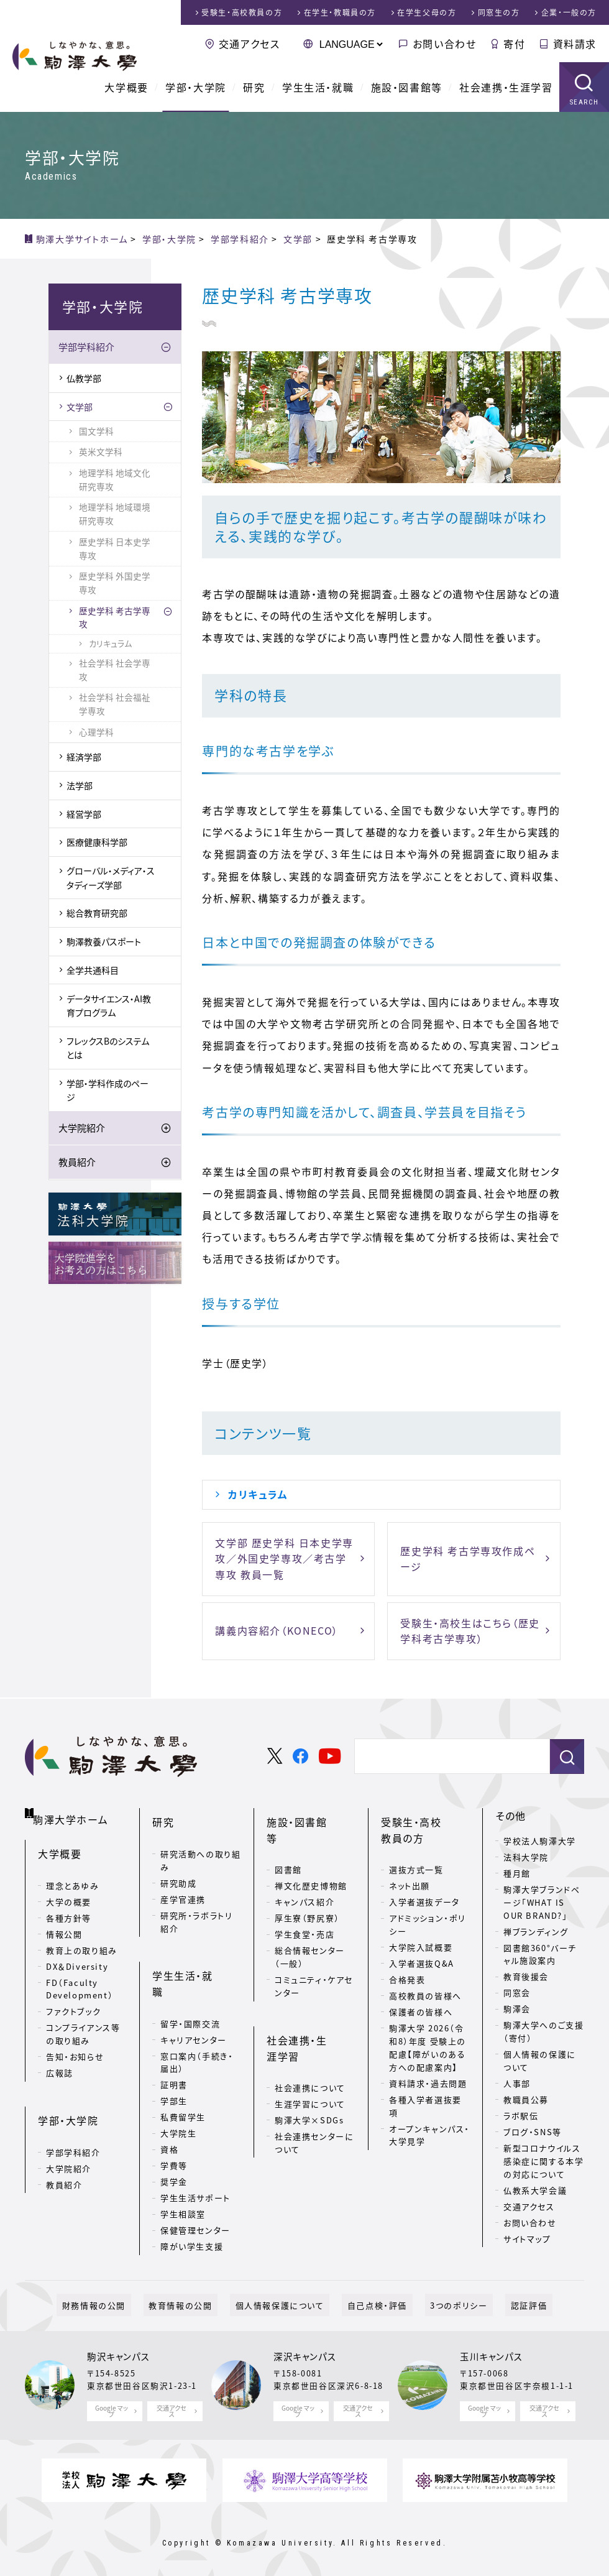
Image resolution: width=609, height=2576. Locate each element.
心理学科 (96, 732)
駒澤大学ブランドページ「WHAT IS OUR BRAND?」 (541, 1902)
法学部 (79, 785)
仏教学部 (83, 378)
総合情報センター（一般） (310, 1928)
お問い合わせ (445, 43)
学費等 (174, 2124)
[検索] (447, 1756)
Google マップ (111, 2403)
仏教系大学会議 (535, 2190)
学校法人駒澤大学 (539, 1841)
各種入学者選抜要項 (425, 2092)
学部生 (174, 2059)
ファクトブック (73, 2002)
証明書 (174, 2043)
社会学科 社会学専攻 (114, 670)
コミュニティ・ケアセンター (314, 1957)
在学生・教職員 (340, 12)
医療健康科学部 (96, 842)
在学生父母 (426, 12)
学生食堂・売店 (304, 1905)
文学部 (79, 406)
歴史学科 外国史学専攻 (114, 583)
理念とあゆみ (72, 1875)
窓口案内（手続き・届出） (196, 2020)
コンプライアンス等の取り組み (83, 2024)
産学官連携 (183, 1886)
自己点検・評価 (371, 2297)
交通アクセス (249, 43)
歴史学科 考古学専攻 (114, 617)
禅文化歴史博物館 (311, 1857)
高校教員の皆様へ (425, 1982)
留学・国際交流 (190, 1981)
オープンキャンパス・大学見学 (429, 2122)
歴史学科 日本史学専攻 (114, 548)
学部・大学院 (195, 87)
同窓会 (517, 1992)
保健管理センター (195, 2188)
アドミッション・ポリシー (427, 1912)
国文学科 (96, 431)
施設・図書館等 (406, 87)
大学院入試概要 (420, 1934)
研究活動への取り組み (200, 1847)
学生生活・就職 (318, 87)
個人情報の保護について (539, 2060)
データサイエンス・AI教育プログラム (108, 1005)
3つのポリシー (443, 2297)
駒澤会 (517, 2009)
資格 (169, 2107)
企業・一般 (569, 12)
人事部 (517, 2083)
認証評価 (502, 2297)
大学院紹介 (81, 1128)
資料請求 (575, 43)
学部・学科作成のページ (107, 1090)
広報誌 (59, 2063)
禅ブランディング (536, 1931)
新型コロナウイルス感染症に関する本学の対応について (543, 2161)
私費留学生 (183, 2075)
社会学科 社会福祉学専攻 (114, 704)
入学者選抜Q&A (421, 1950)
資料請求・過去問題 (428, 2070)
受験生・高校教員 (241, 12)
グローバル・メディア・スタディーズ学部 (110, 877)
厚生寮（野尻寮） (307, 1889)
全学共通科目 (92, 970)
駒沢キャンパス (118, 2348)
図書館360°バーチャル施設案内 (540, 1954)
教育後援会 (526, 1976)
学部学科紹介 (86, 347)
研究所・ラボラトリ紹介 (196, 1908)
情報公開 (64, 1924)
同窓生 (499, 12)
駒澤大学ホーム (74, 1813)
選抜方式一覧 (416, 1857)
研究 (254, 87)
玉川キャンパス (491, 2348)
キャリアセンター (193, 1997)
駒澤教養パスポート (103, 941)
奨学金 (174, 2140)
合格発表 (407, 1966)
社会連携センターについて (314, 2101)
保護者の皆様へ (420, 1999)
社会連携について (310, 2046)
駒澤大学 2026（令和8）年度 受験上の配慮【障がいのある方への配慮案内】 (427, 2034)
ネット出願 (409, 1873)
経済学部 (83, 756)
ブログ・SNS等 (532, 2132)
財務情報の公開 (120, 2297)
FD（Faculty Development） (79, 1979)
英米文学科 (100, 451)
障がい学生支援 (191, 2204)
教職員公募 (526, 2099)
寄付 (514, 43)
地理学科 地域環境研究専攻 (114, 514)
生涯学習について (310, 2062)
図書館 (288, 1841)
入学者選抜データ (424, 1889)
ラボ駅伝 (520, 2115)
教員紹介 (77, 1162)
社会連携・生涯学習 (505, 87)
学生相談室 (183, 2172)
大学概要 (126, 87)
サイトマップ (527, 2239)
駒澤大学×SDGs (309, 2078)
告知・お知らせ (75, 2047)
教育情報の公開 (196, 2297)
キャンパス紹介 (304, 1873)
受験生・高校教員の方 (422, 1823)
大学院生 (178, 2091)
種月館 (517, 1873)
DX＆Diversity (77, 1956)
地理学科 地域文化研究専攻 (114, 479)
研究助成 (178, 1870)
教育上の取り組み (81, 1940)
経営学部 (83, 814)
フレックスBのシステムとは (107, 1048)
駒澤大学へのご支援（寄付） (543, 2031)
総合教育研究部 (96, 913)
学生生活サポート (195, 2156)
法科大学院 (526, 1857)
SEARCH (584, 102)
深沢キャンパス (304, 2348)
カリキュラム (258, 1494)
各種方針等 (68, 1908)
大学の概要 (68, 1892)
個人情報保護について (284, 2297)
